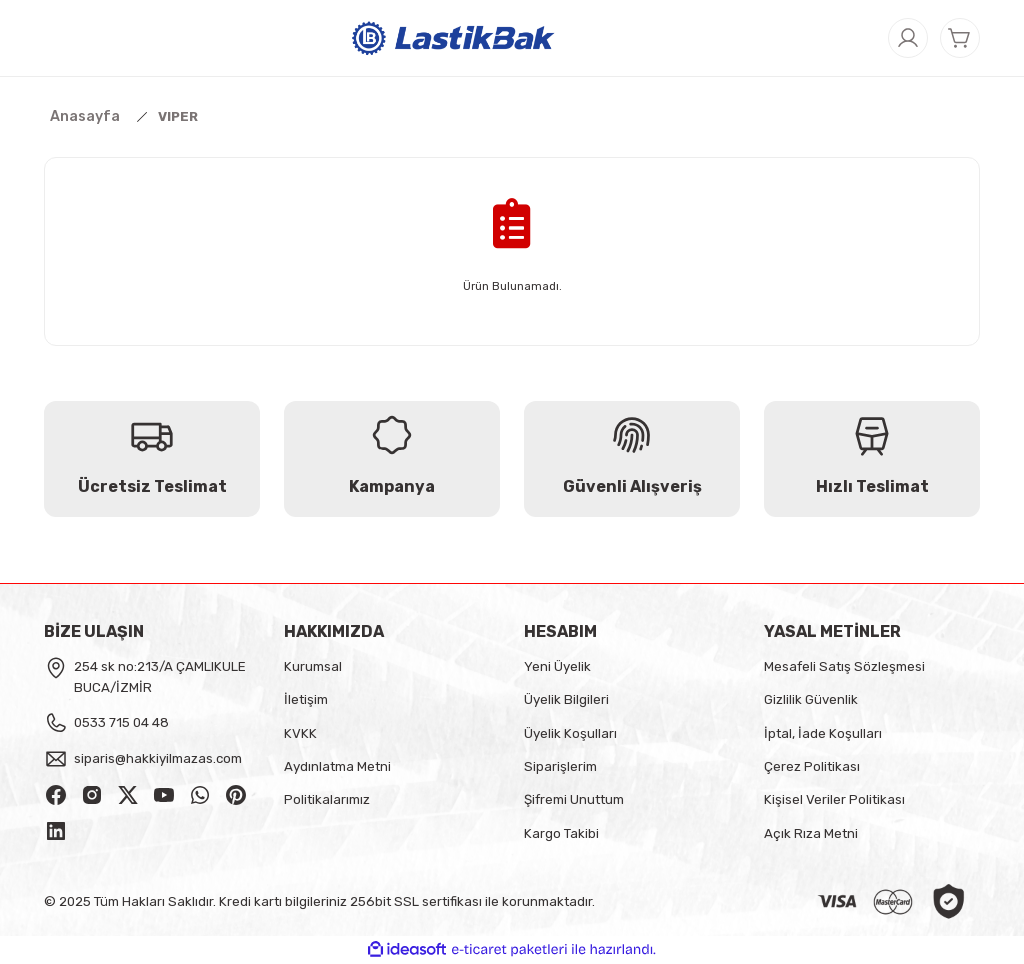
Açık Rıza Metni (811, 833)
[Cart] (960, 38)
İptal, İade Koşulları (823, 733)
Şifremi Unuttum (574, 799)
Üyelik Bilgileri (566, 699)
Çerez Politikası (812, 766)
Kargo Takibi (561, 833)
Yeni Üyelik (557, 666)
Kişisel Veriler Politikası (834, 799)
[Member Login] (908, 38)
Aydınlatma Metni (337, 766)
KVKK (300, 733)
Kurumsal (313, 666)
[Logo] (453, 37)
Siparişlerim (560, 766)
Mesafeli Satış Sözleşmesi (844, 666)
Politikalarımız (327, 799)
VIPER (178, 116)
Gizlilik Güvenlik (811, 699)
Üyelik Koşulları (570, 733)
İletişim (306, 699)
